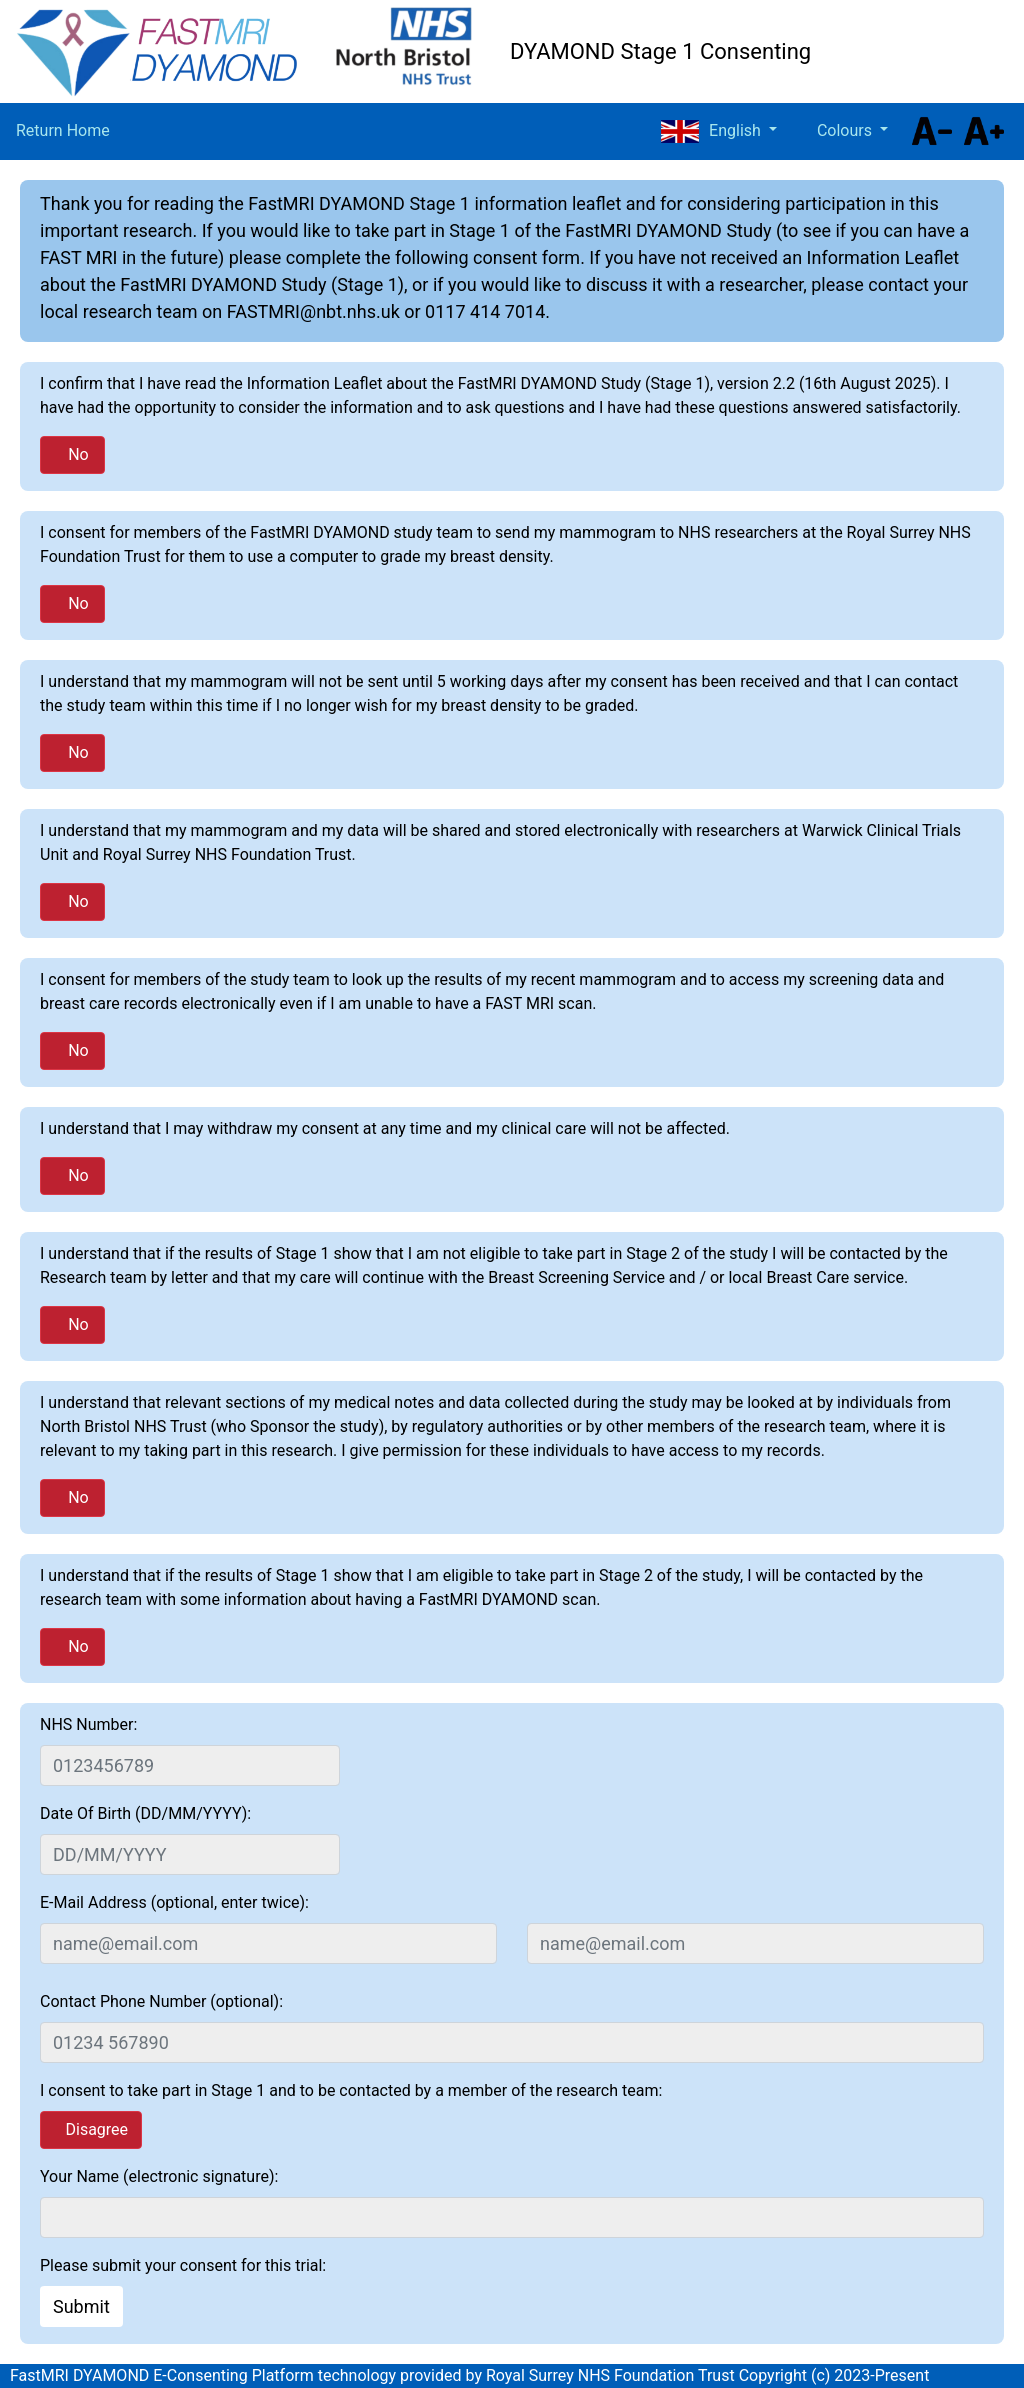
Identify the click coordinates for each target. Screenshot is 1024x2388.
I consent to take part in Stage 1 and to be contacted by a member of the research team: (351, 2090)
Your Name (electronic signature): (159, 2176)
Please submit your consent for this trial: (183, 2265)
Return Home (63, 130)
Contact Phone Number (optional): (161, 2001)
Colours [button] (846, 130)
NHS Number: (88, 1724)
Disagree (96, 2129)
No (78, 454)
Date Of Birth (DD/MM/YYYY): (145, 1813)
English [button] (712, 131)
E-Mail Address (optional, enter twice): (174, 1902)
